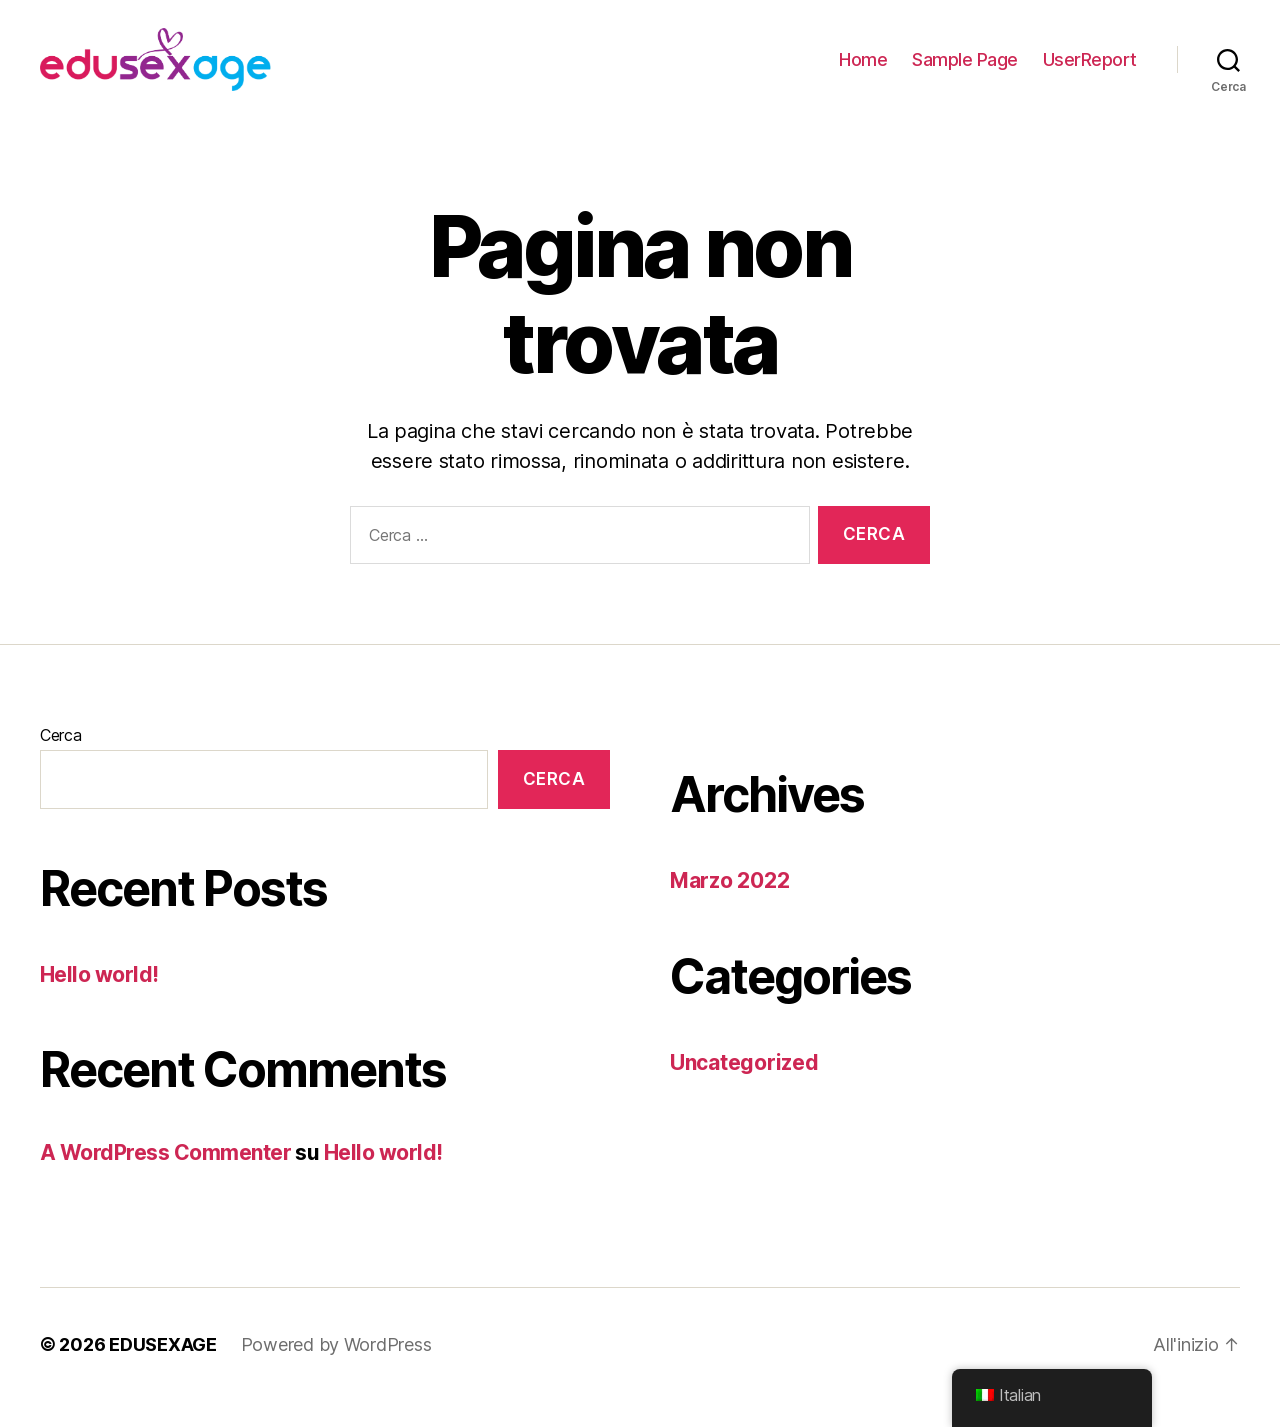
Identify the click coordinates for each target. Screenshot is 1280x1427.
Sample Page (965, 72)
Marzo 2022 (729, 907)
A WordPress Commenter (165, 1179)
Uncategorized (744, 1088)
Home (863, 72)
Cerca (61, 762)
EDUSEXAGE (163, 1370)
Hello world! (99, 1001)
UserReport (1090, 72)
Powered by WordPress (336, 1370)
